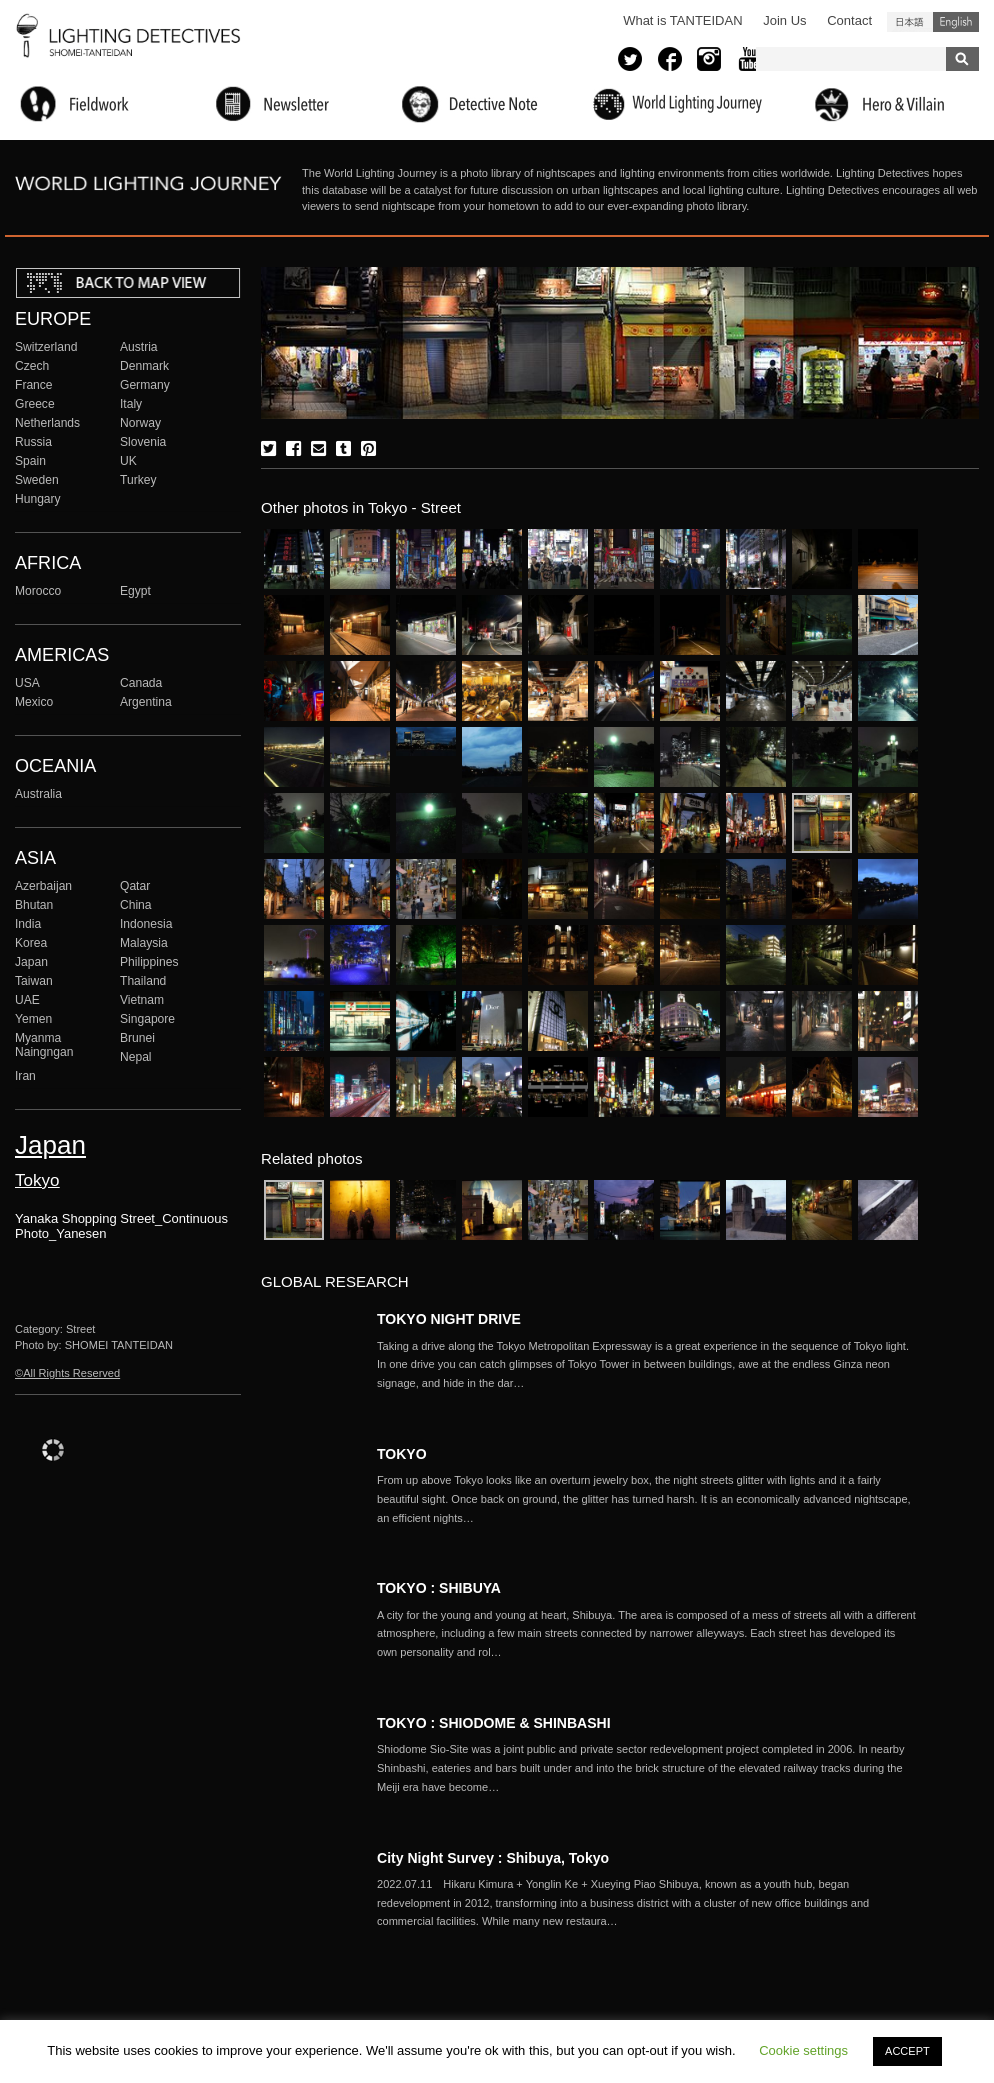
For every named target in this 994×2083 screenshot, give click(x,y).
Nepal (136, 1057)
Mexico (34, 702)
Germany (145, 385)
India (28, 924)
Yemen (33, 1019)
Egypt (135, 591)
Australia (38, 794)
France (34, 385)
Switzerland (46, 347)
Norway (140, 423)
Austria (139, 347)
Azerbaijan (43, 886)
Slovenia (143, 442)
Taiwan (34, 981)
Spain (30, 461)
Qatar (135, 886)
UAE (27, 1000)
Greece (35, 404)
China (136, 905)
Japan (31, 962)
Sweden (37, 480)
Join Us (784, 20)
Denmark (144, 366)
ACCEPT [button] (907, 2051)
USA (27, 683)
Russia (33, 442)
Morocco (38, 591)
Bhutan (34, 905)
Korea (31, 943)
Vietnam (142, 1000)
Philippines (149, 962)
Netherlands (47, 423)
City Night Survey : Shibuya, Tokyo (500, 1858)
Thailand (143, 981)
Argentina (146, 702)
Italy (131, 404)
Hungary (38, 499)
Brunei (137, 1038)
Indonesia (146, 924)
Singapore (147, 1019)
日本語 (910, 22)
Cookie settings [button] (803, 2050)
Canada (141, 683)
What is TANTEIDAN (682, 20)
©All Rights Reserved (67, 1373)
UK (128, 461)
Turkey (138, 480)
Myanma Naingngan (44, 1045)
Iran (25, 1076)
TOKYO (402, 1454)
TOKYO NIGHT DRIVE (449, 1319)
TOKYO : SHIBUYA (439, 1588)
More (647, 1365)
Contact (849, 20)
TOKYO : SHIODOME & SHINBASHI (494, 1723)
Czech (32, 366)
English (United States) (956, 22)
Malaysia (144, 943)
